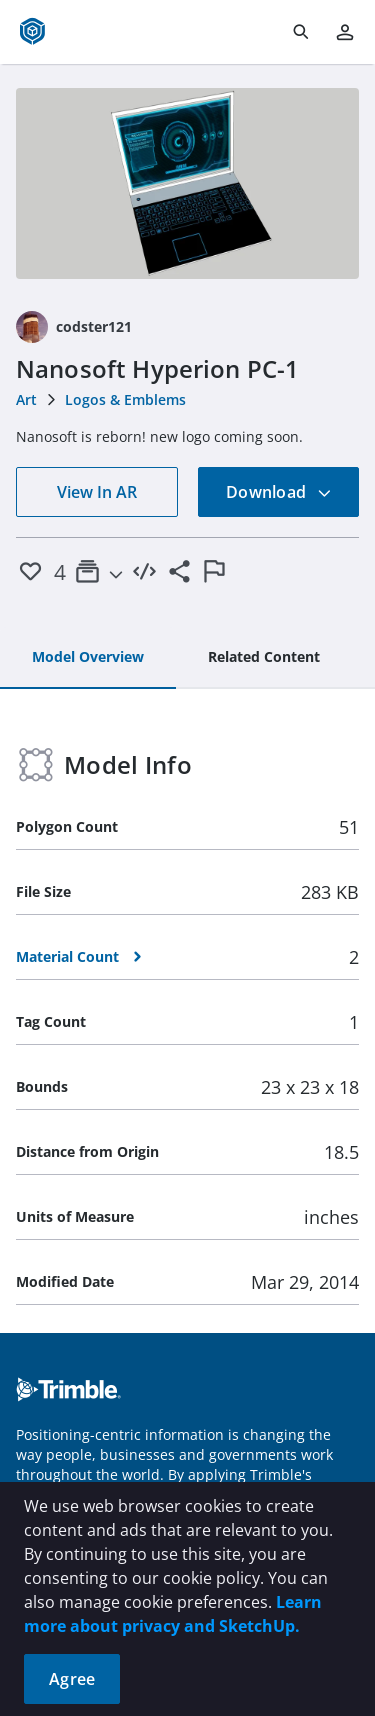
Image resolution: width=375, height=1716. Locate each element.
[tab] (88, 658)
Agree (72, 1679)
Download (279, 492)
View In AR (97, 492)
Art (26, 399)
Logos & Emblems (125, 399)
